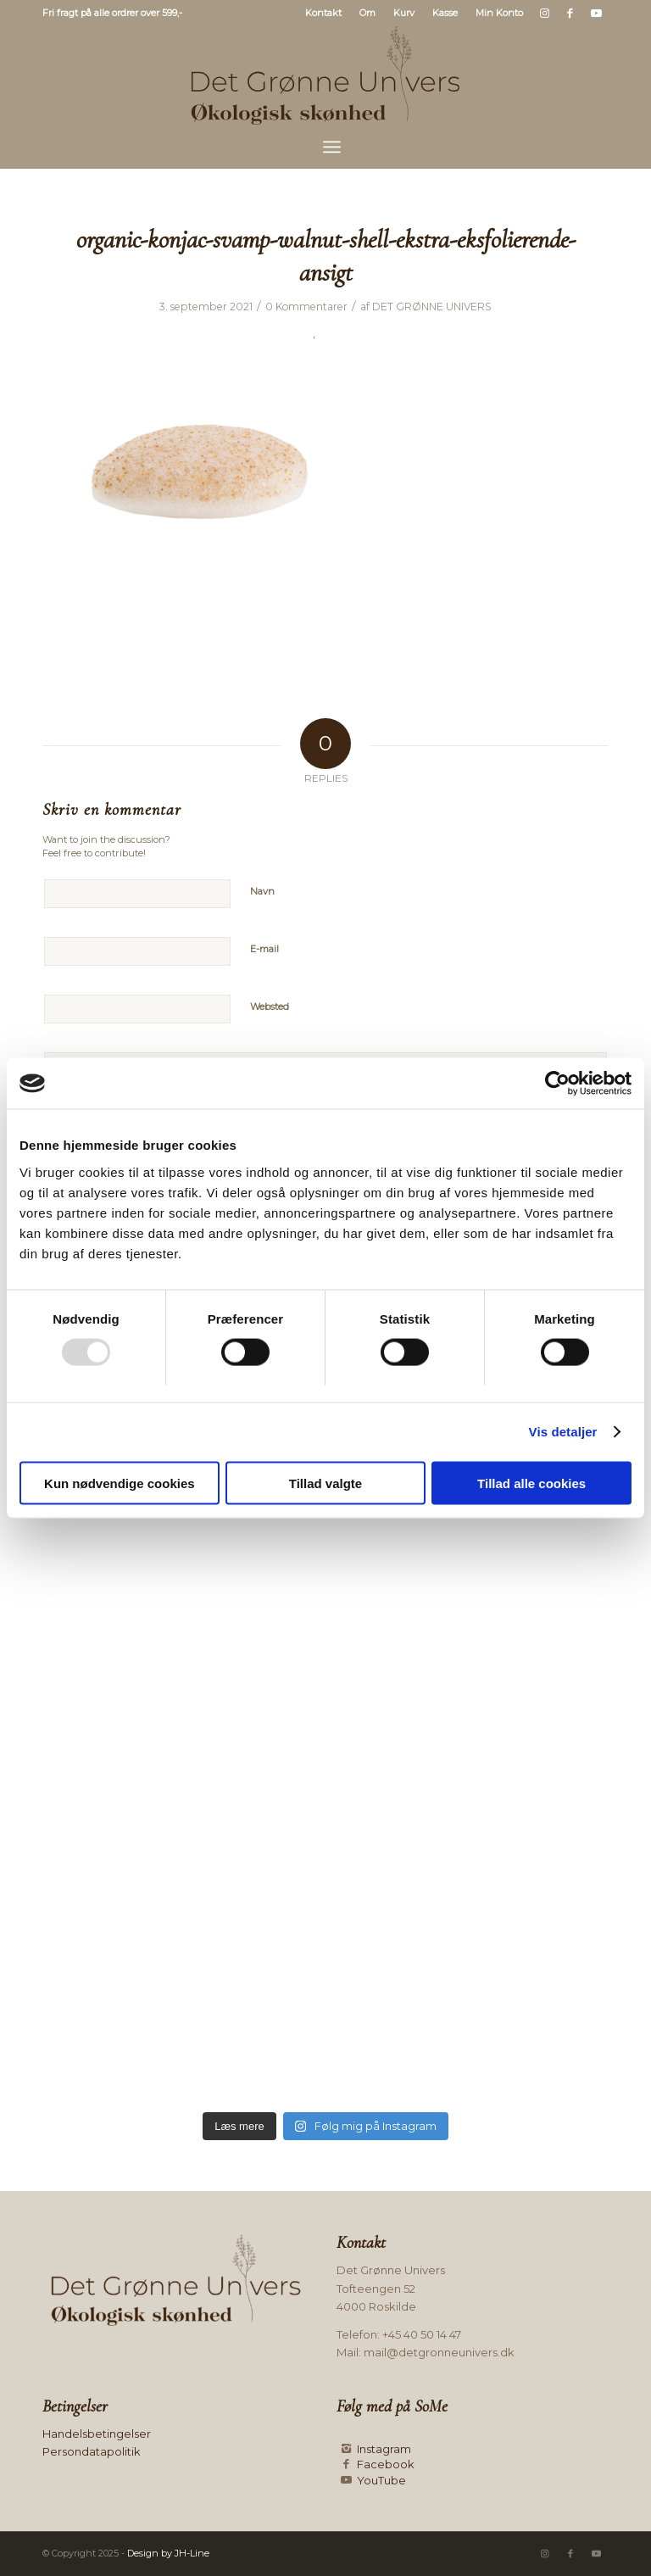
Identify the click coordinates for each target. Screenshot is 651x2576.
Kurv (404, 13)
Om (367, 13)
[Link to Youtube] (596, 12)
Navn (262, 891)
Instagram (384, 2449)
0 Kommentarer (306, 306)
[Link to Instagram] (544, 12)
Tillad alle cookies (531, 1482)
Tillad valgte (325, 1482)
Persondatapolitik (91, 2451)
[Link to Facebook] (570, 12)
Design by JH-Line (168, 2553)
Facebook (386, 2464)
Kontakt (323, 13)
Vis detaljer (563, 1432)
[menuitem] (324, 12)
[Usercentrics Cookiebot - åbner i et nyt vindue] (557, 1083)
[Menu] (332, 146)
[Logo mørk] (325, 75)
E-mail (264, 949)
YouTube (381, 2480)
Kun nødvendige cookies (119, 1482)
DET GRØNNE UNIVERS (432, 306)
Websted (269, 1006)
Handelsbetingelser (96, 2433)
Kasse (445, 13)
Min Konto (499, 13)
